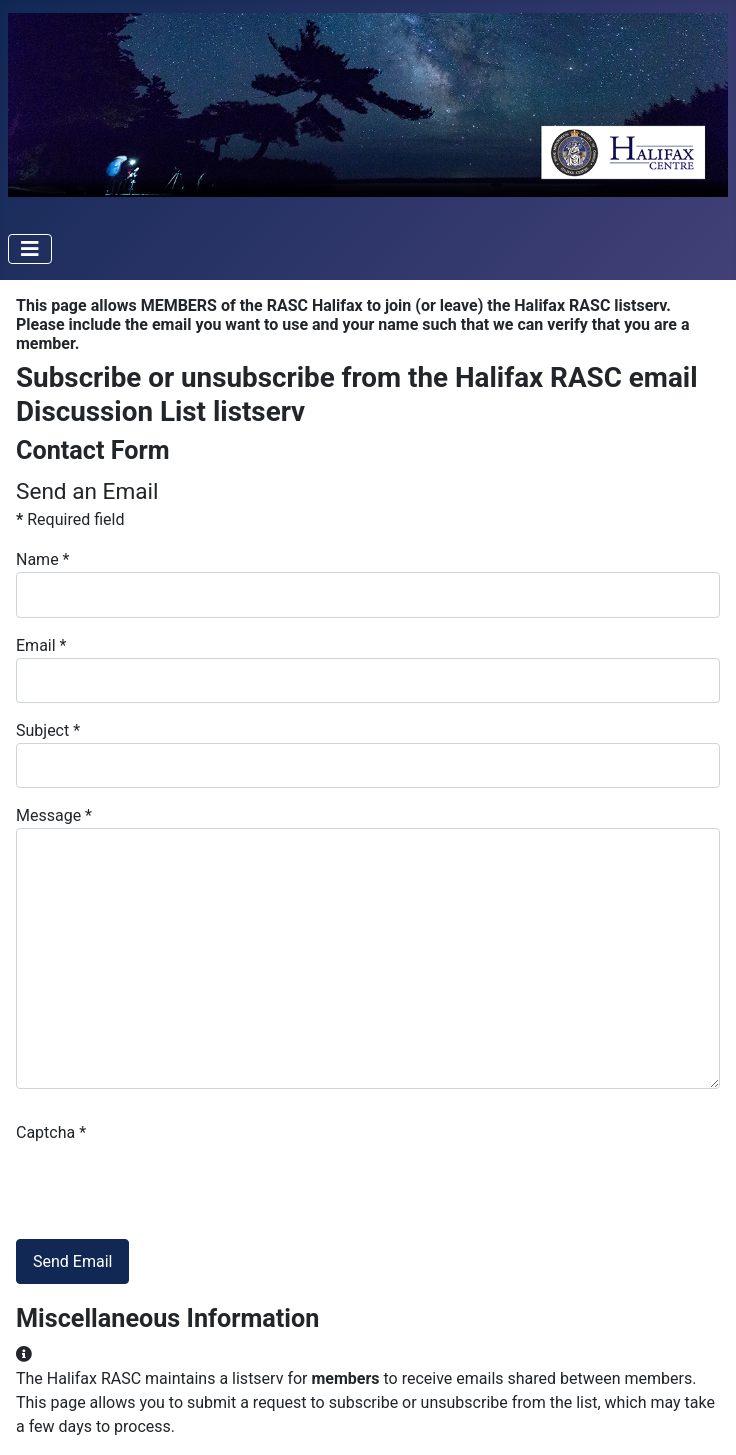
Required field (70, 519)
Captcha (51, 1132)
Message (54, 815)
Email (41, 645)
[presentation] (168, 1184)
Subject (48, 730)
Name (43, 559)
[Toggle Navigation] (30, 249)
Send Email (72, 1261)
